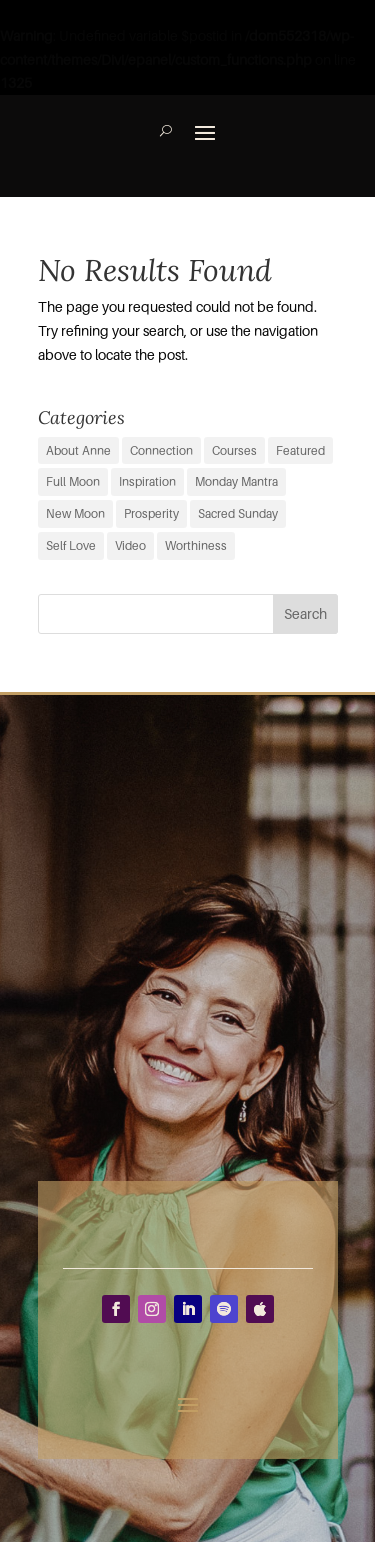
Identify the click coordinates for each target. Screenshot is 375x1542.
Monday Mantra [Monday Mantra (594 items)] (236, 481)
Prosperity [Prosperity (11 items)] (151, 513)
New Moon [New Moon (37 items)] (75, 513)
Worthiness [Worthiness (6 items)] (196, 545)
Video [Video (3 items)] (130, 545)
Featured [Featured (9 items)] (300, 450)
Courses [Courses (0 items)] (234, 450)
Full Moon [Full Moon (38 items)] (73, 481)
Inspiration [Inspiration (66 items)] (147, 481)
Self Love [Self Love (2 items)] (71, 545)
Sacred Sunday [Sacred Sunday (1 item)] (238, 513)
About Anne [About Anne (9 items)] (78, 450)
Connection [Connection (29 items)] (161, 450)
